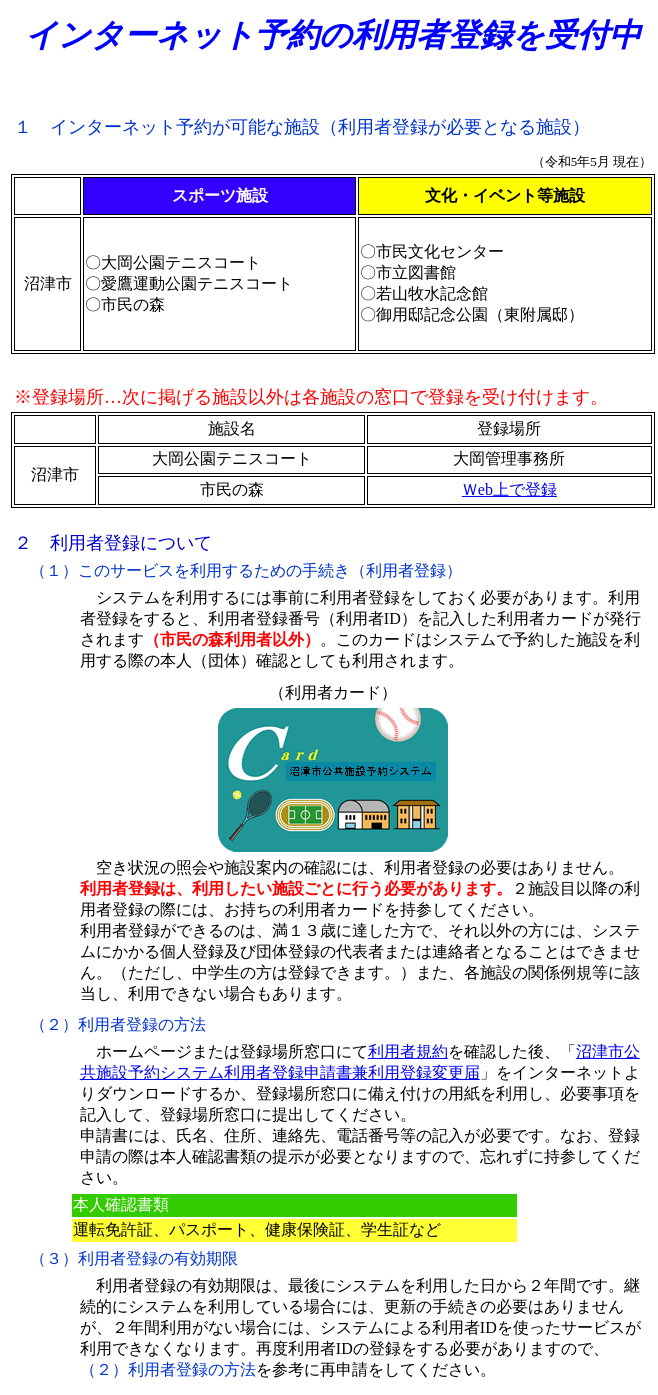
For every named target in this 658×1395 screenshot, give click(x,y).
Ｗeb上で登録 (509, 489)
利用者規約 (408, 1051)
